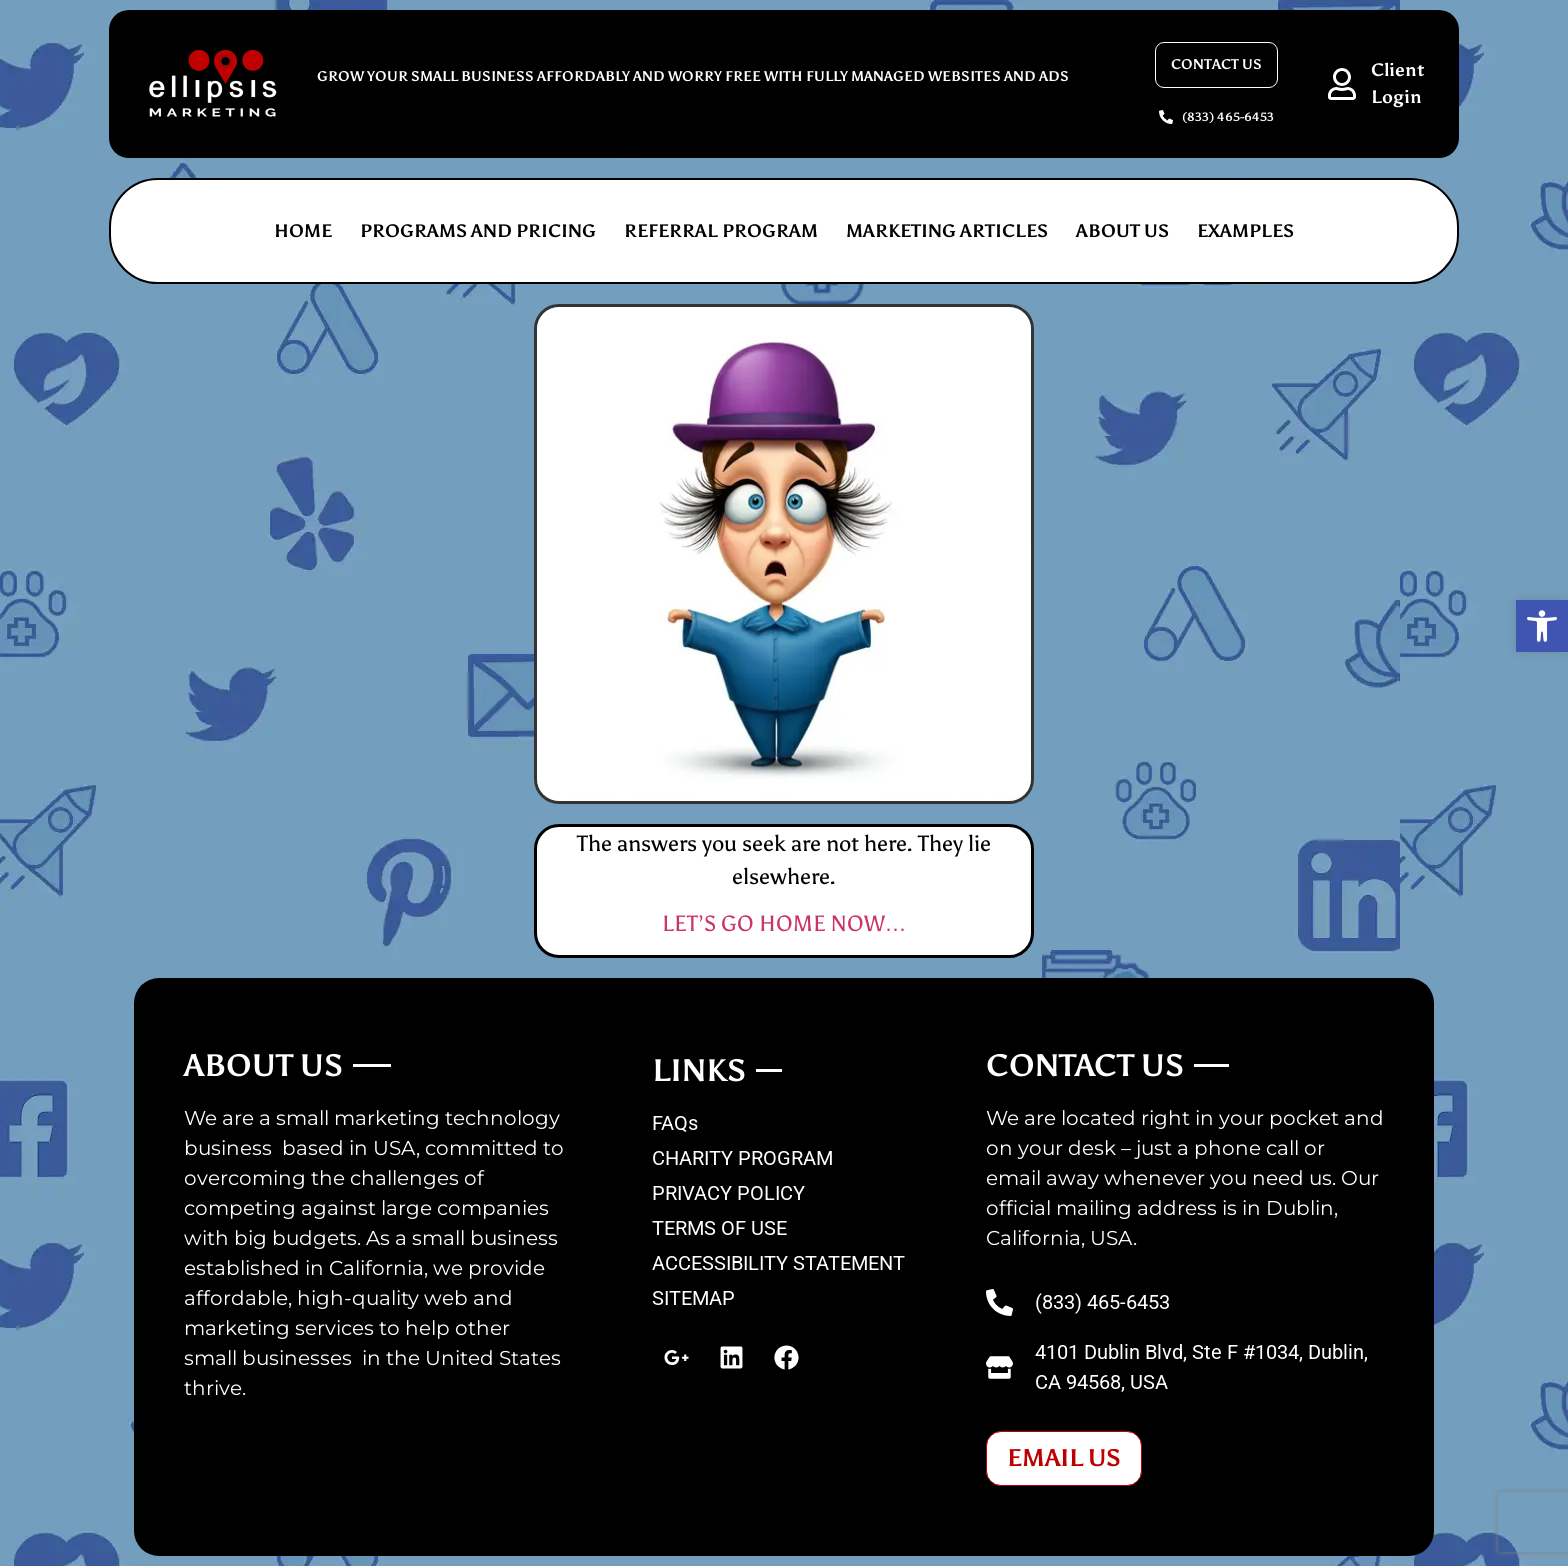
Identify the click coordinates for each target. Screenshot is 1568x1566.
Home (303, 231)
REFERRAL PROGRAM (721, 231)
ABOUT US (1122, 231)
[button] (1542, 626)
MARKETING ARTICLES (947, 231)
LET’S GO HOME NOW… (784, 923)
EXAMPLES (1245, 231)
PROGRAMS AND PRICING (478, 231)
